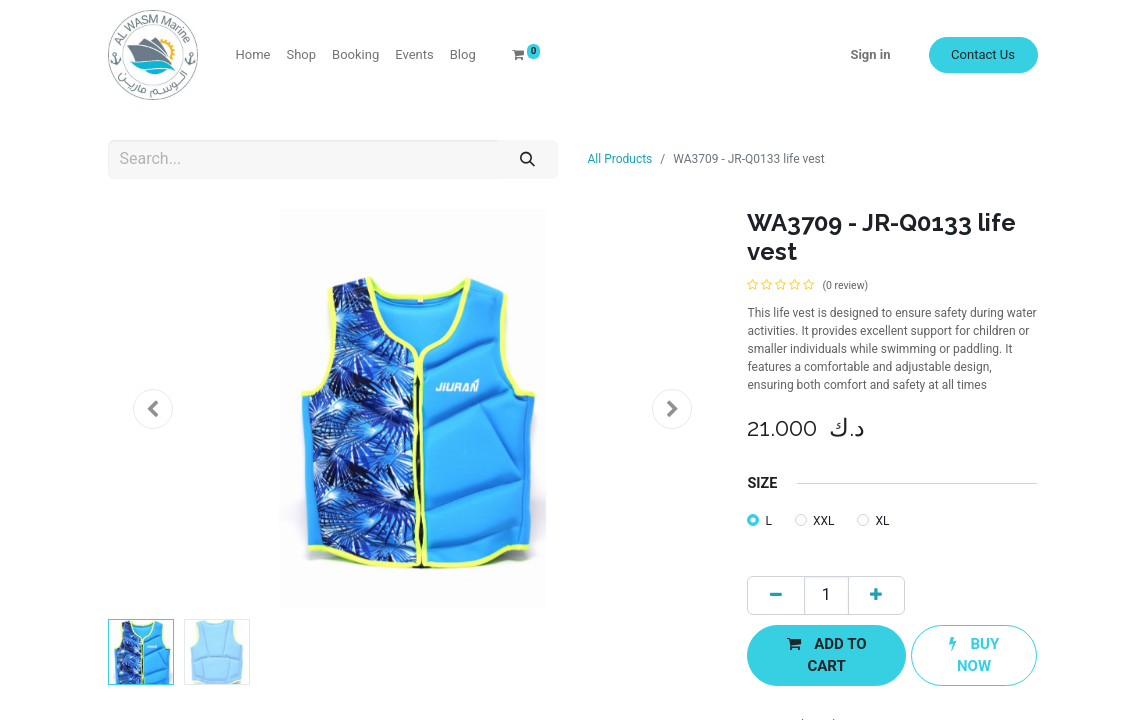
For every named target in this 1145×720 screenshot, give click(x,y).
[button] (153, 409)
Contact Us (983, 54)
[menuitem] (253, 55)
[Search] (527, 159)
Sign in (870, 54)
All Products (620, 159)
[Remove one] (775, 595)
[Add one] (876, 595)
